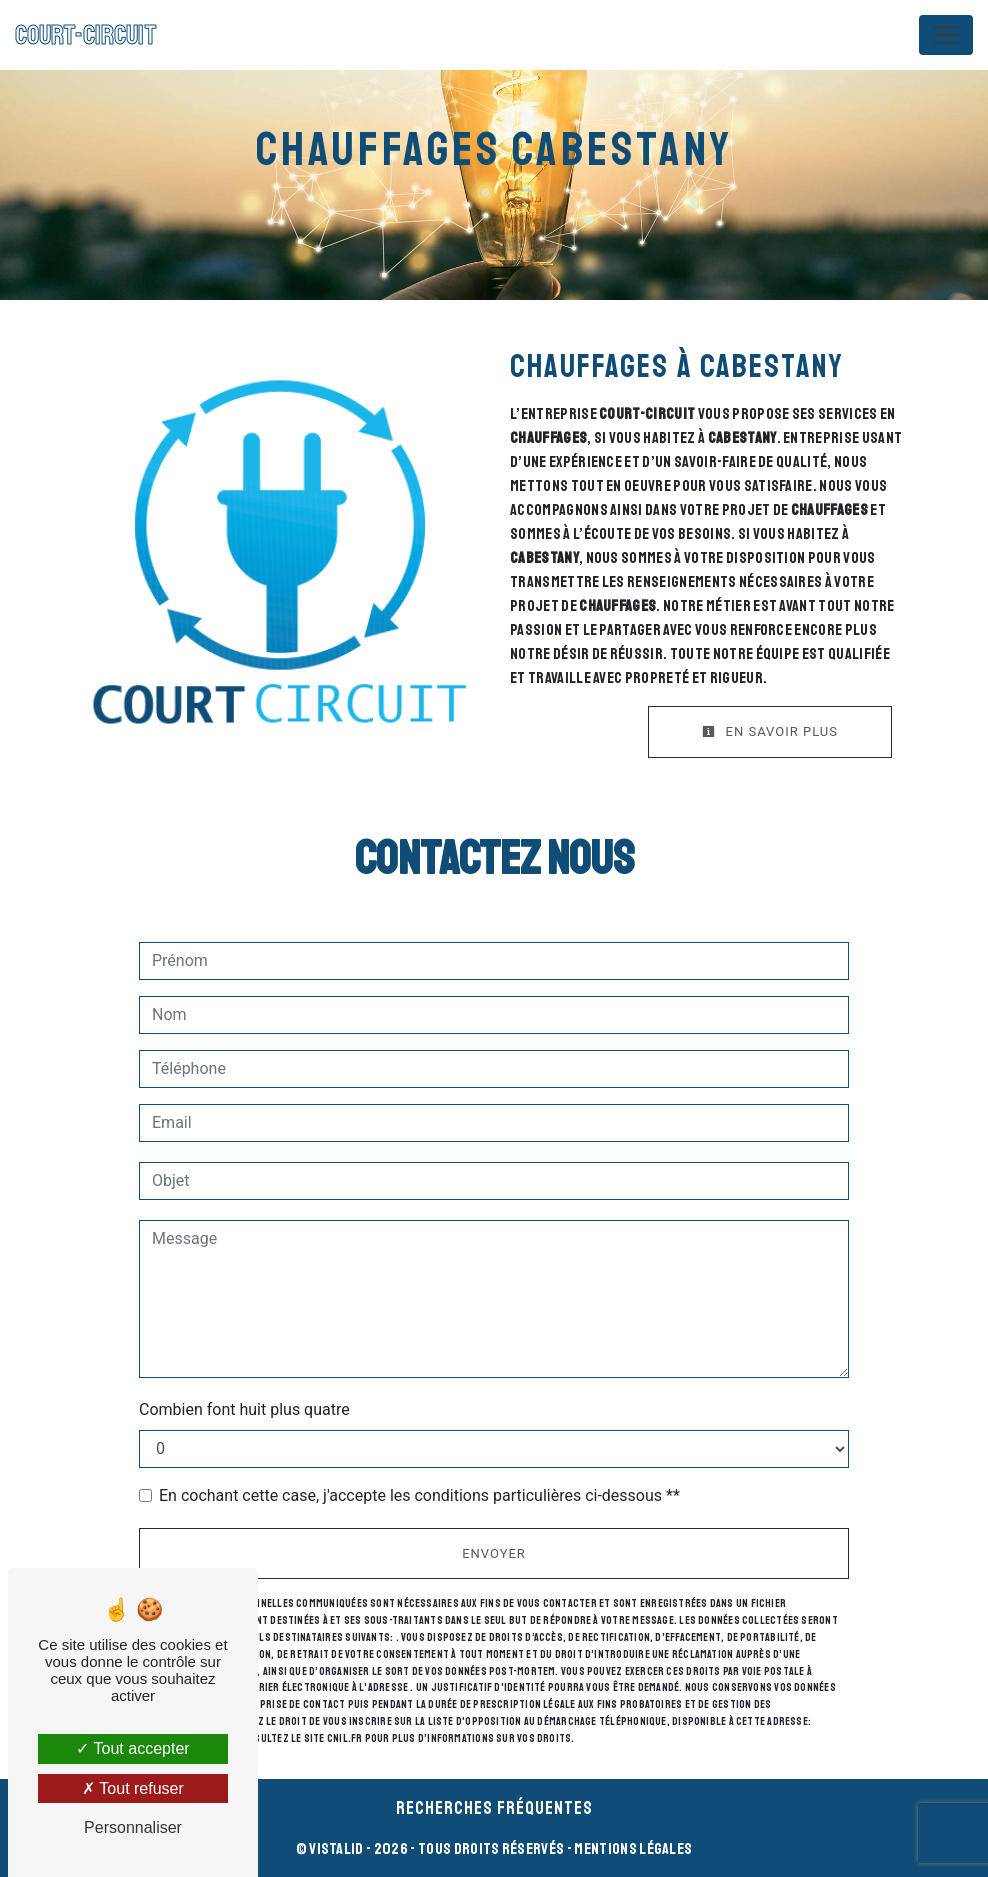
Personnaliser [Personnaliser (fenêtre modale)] (133, 1827)
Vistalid (336, 1849)
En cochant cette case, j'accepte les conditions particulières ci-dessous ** (419, 1495)
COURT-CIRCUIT (86, 35)
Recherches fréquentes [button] (494, 1808)
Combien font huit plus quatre (244, 1409)
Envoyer (494, 1553)
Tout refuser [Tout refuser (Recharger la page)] (133, 1788)
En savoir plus (770, 731)
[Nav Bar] (946, 35)
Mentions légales (632, 1849)
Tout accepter (132, 1748)
